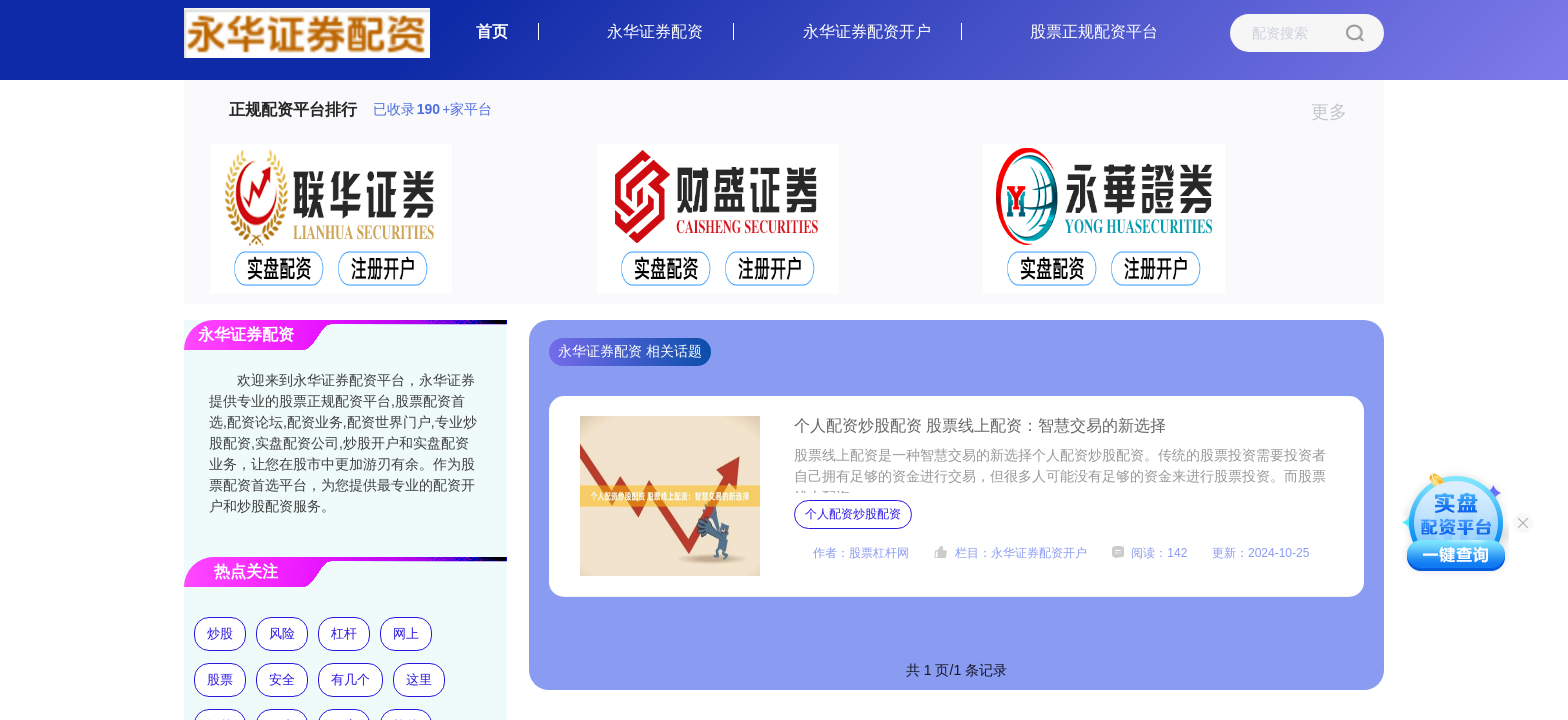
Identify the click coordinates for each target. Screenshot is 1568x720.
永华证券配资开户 (867, 31)
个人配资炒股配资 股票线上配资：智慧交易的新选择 (980, 425)
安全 (282, 679)
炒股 (220, 633)
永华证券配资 (655, 31)
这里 (419, 679)
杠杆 (344, 633)
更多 (1337, 112)
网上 (406, 633)
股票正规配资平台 (1094, 31)
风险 (282, 633)
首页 (492, 31)
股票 (220, 679)
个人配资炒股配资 (853, 514)
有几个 (350, 679)
